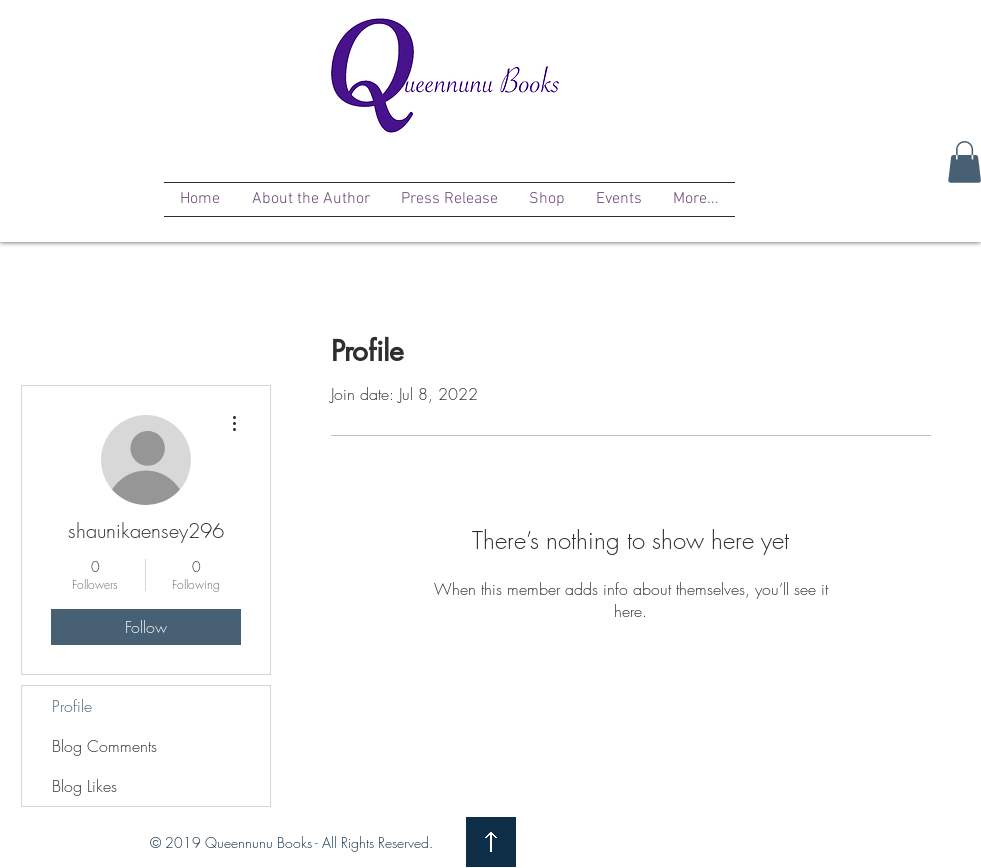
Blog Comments (104, 746)
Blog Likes (84, 786)
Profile (72, 706)
